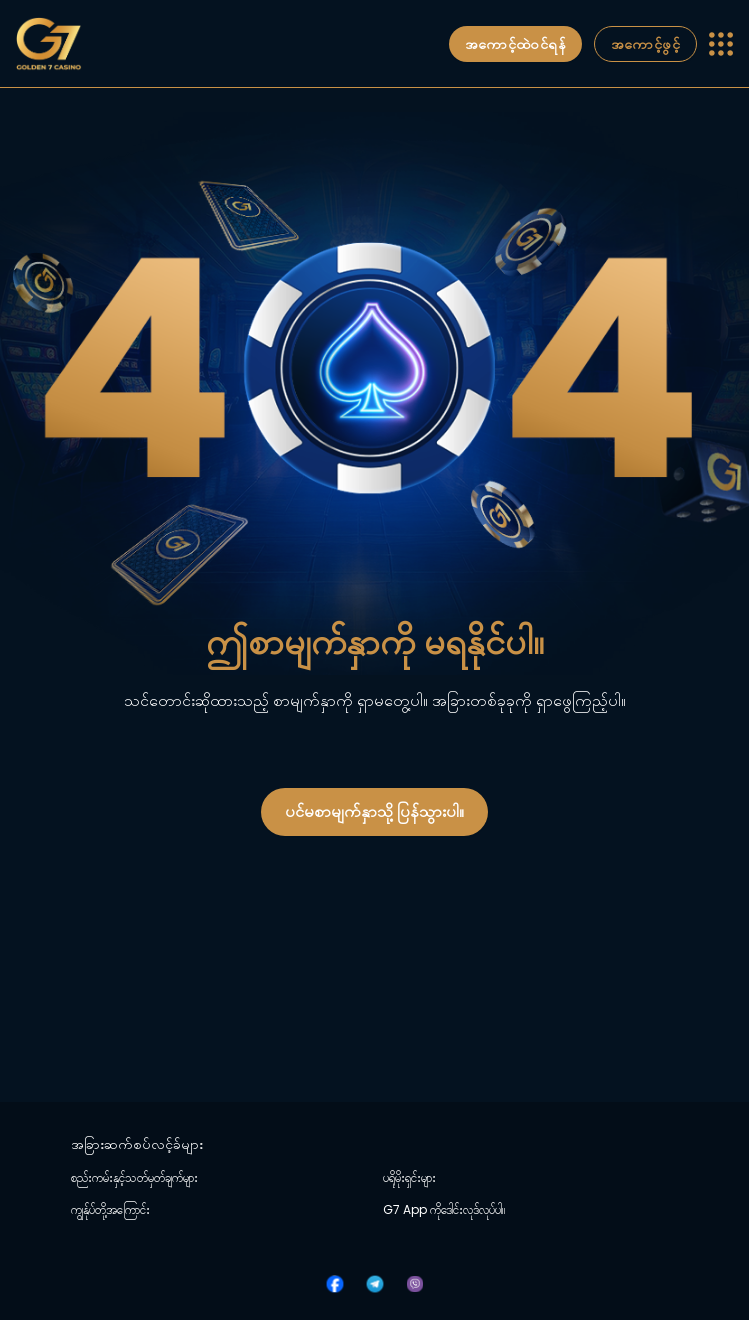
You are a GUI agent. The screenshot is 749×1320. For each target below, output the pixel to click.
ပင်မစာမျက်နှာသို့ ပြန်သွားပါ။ (374, 811)
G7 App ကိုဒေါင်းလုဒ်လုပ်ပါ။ (444, 1210)
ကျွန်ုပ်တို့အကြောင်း (110, 1210)
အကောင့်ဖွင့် (645, 44)
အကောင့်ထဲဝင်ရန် (515, 44)
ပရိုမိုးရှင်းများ (409, 1178)
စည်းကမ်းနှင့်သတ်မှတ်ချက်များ (134, 1178)
